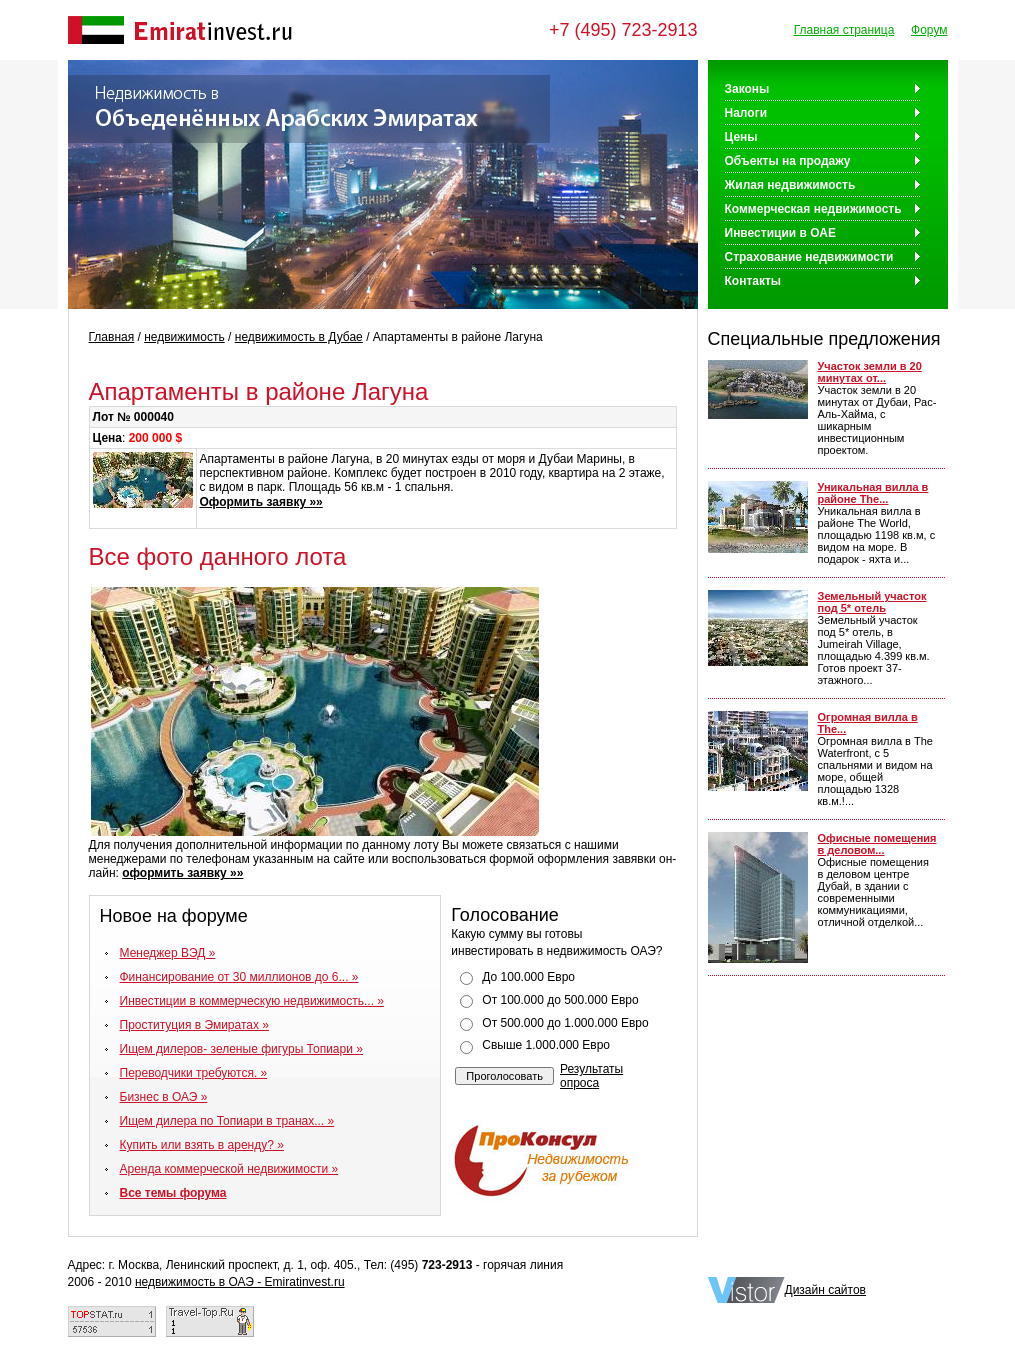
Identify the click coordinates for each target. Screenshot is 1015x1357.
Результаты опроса (591, 1076)
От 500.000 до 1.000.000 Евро (565, 1023)
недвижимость (184, 337)
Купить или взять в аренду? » (202, 1145)
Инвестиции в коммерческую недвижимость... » (252, 1001)
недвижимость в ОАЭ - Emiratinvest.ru (240, 1282)
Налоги (746, 113)
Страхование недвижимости (809, 257)
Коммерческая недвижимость (813, 209)
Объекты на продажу (788, 161)
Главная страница (844, 30)
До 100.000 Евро (528, 977)
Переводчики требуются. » (194, 1073)
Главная (112, 337)
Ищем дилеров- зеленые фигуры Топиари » (241, 1049)
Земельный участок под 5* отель (872, 602)
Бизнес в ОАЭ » (164, 1097)
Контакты (753, 281)
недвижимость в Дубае (299, 337)
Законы (747, 89)
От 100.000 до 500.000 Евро (560, 1000)
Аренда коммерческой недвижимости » (229, 1169)
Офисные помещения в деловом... (877, 844)
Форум (929, 30)
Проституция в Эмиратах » (195, 1025)
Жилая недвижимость (790, 185)
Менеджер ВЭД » (168, 953)
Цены (741, 137)
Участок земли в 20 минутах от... (870, 372)
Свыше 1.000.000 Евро (546, 1045)
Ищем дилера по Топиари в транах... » (227, 1121)
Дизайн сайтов (825, 1290)
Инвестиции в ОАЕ (780, 233)
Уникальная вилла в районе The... (873, 493)
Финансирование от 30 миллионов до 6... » (239, 977)
